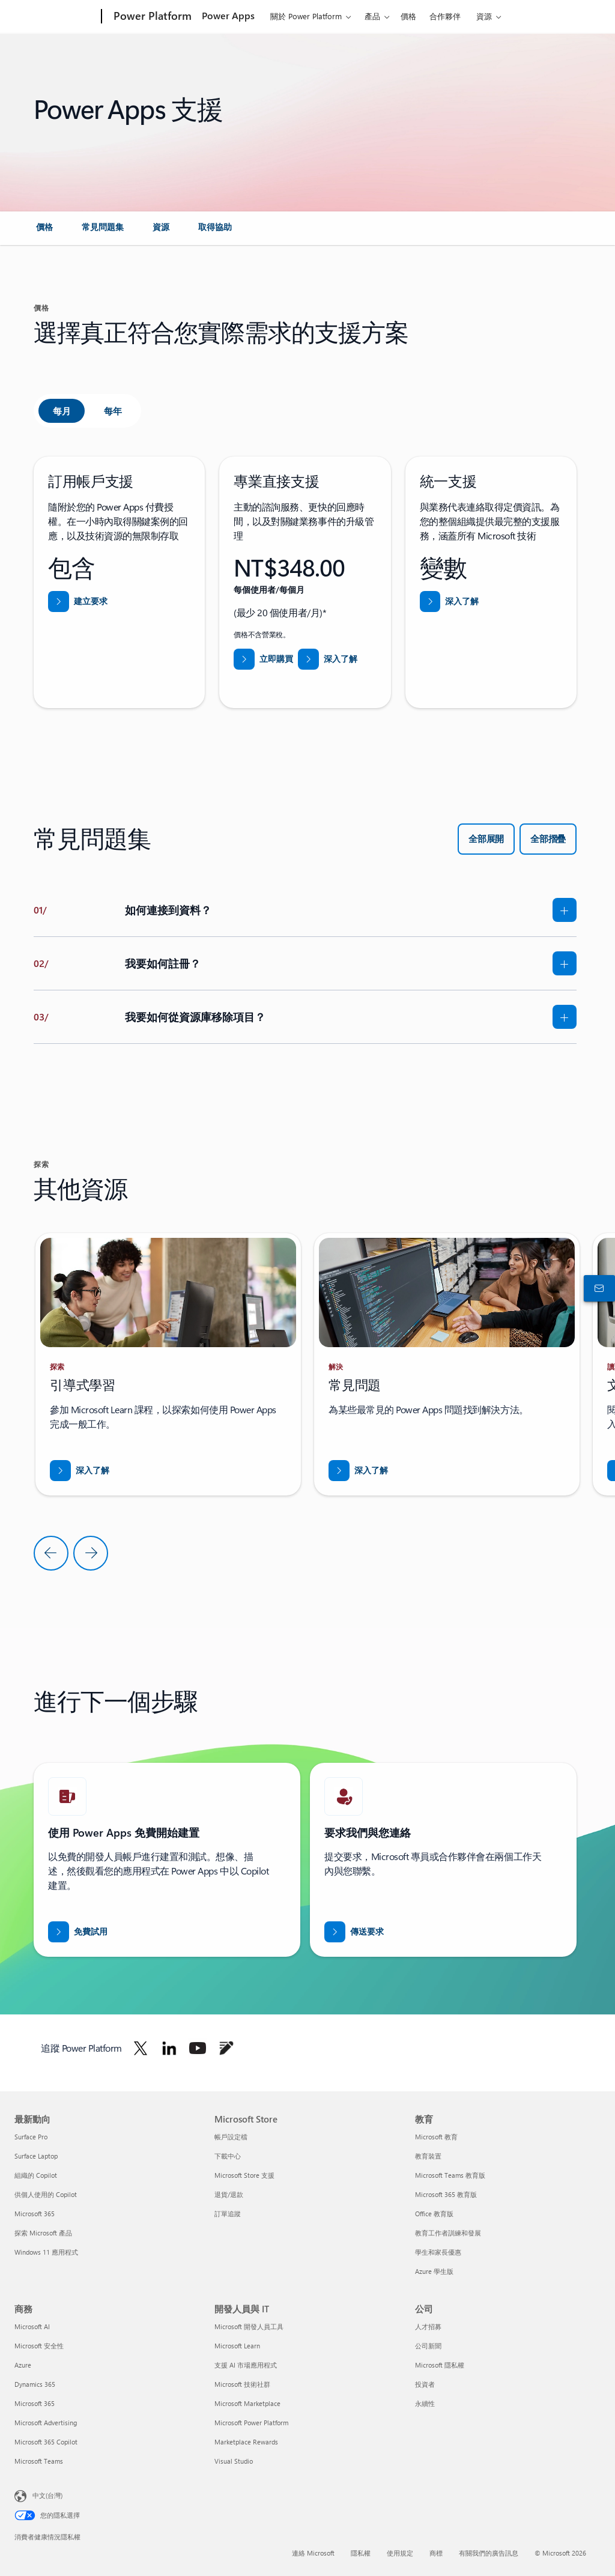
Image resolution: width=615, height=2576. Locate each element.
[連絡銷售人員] (597, 1288)
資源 (484, 16)
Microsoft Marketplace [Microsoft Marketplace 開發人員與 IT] (247, 2403)
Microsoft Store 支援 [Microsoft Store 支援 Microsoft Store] (244, 2175)
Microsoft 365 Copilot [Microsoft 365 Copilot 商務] (45, 2441)
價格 (408, 16)
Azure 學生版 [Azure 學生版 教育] (434, 2271)
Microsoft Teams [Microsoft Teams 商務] (38, 2460)
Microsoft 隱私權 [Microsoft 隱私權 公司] (439, 2364)
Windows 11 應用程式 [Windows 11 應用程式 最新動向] (46, 2251)
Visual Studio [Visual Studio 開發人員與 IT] (233, 2460)
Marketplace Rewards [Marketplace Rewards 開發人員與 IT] (246, 2441)
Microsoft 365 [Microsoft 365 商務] (34, 2403)
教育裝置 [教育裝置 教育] (428, 2155)
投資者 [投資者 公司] (425, 2384)
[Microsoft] (55, 17)
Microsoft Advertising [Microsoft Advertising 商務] (45, 2422)
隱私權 (361, 2552)
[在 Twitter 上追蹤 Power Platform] (140, 2048)
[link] (44, 232)
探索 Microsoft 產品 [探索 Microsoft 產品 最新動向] (43, 2232)
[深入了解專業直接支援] (327, 659)
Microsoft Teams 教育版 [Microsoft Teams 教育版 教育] (450, 2175)
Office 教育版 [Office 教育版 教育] (434, 2213)
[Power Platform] (151, 17)
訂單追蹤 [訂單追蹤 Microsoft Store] (227, 2213)
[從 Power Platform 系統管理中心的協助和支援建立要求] (78, 601)
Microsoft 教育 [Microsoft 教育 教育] (436, 2136)
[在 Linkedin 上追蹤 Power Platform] (169, 2048)
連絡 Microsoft (313, 2552)
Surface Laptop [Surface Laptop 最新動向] (36, 2155)
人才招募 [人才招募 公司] (428, 2326)
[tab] (61, 411)
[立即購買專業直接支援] (263, 659)
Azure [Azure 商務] (22, 2364)
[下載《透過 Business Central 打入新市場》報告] (79, 1470)
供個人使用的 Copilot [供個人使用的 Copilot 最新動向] (45, 2194)
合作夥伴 (445, 16)
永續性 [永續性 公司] (425, 2403)
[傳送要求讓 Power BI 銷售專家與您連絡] (354, 1931)
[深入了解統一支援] (449, 601)
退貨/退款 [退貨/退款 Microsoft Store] (228, 2194)
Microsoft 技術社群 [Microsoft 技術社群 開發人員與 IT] (242, 2384)
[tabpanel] (305, 582)
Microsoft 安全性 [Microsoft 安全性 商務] (39, 2345)
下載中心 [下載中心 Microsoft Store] (227, 2155)
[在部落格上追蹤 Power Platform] (226, 2048)
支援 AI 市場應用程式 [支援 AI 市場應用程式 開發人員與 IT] (245, 2364)
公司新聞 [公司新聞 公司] (428, 2345)
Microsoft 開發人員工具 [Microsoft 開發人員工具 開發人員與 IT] (248, 2326)
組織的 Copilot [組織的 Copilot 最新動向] (35, 2175)
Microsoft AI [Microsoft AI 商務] (32, 2326)
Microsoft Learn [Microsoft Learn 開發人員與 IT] (237, 2345)
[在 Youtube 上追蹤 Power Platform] (197, 2048)
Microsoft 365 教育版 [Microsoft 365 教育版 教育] (446, 2194)
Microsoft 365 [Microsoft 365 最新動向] (34, 2213)
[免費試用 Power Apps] (78, 1931)
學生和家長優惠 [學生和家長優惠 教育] (438, 2251)
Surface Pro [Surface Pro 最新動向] (30, 2136)
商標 (436, 2552)
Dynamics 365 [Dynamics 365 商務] (34, 2384)
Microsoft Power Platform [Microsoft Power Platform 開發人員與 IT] (251, 2422)
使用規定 (400, 2552)
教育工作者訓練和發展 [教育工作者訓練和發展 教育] (448, 2232)
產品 (372, 16)
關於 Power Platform (306, 16)
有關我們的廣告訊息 (488, 2552)
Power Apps (228, 15)
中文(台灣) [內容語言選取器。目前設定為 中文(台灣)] (47, 2495)
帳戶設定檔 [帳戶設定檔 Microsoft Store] (230, 2136)
